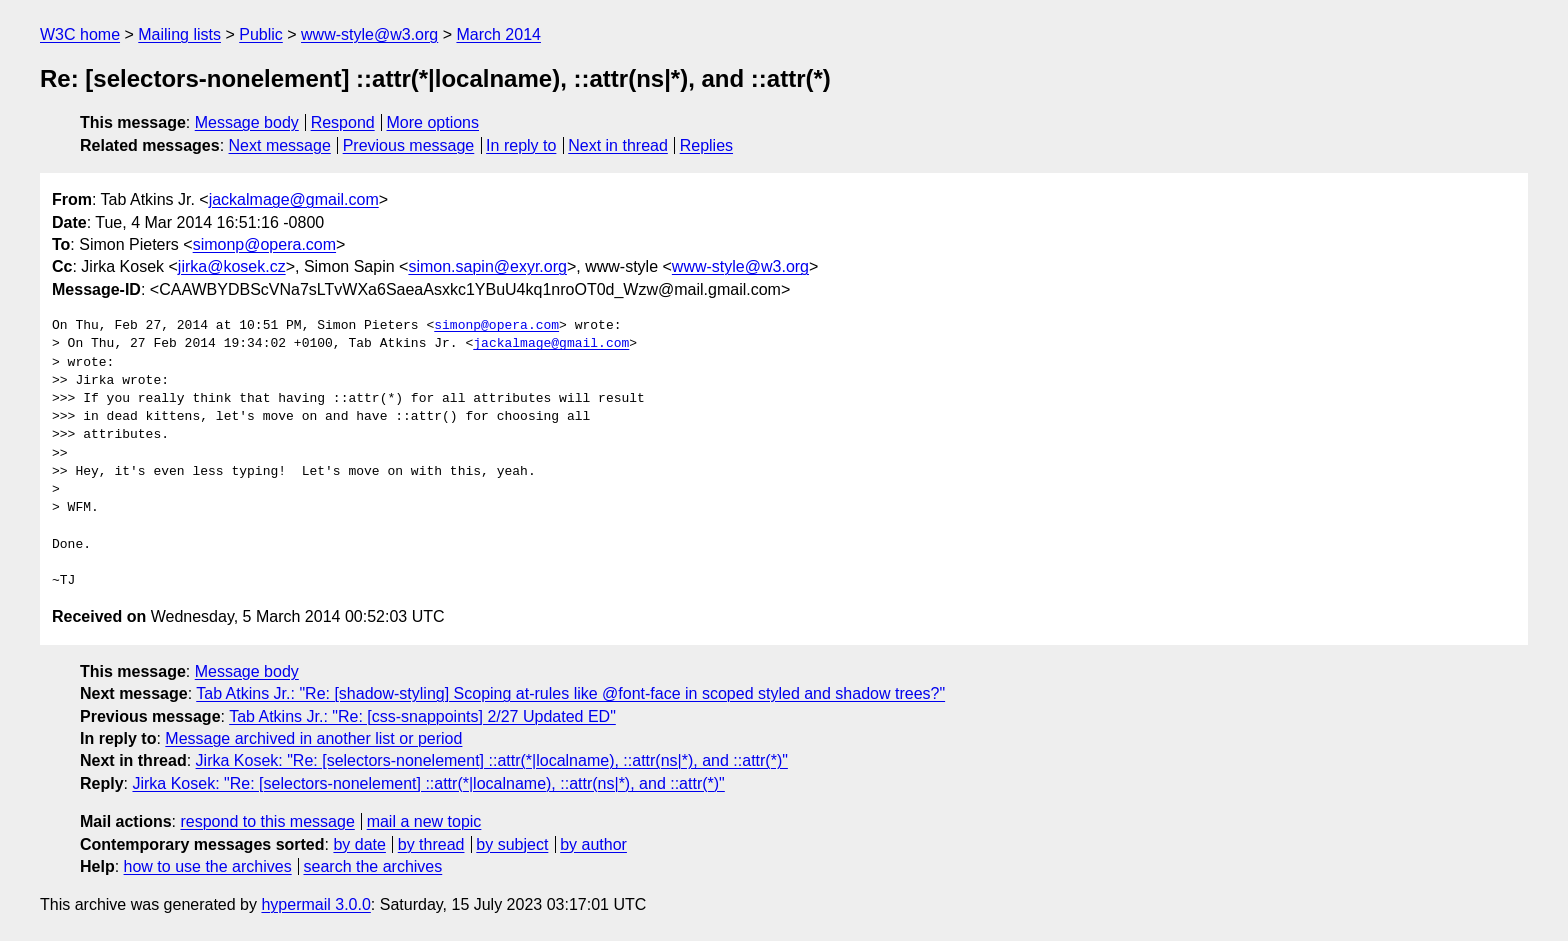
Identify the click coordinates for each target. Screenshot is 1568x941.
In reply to (521, 145)
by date (359, 844)
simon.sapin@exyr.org (487, 266)
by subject (512, 844)
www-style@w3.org (369, 34)
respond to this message (267, 821)
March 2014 (498, 34)
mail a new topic (424, 821)
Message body (247, 122)
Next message (280, 145)
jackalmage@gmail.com (294, 199)
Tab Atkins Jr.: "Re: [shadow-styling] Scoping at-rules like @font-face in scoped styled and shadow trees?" (570, 693)
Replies (706, 145)
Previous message (409, 145)
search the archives (373, 866)
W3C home (80, 34)
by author (593, 844)
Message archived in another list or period (313, 738)
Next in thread (618, 145)
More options (433, 122)
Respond (343, 122)
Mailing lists (179, 34)
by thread (431, 844)
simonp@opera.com (264, 244)
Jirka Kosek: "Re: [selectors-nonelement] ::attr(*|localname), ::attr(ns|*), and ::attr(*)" (492, 760)
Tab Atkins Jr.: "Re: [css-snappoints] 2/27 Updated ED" (422, 716)
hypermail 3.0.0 (315, 904)
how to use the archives (208, 866)
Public (261, 34)
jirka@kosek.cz (232, 266)
